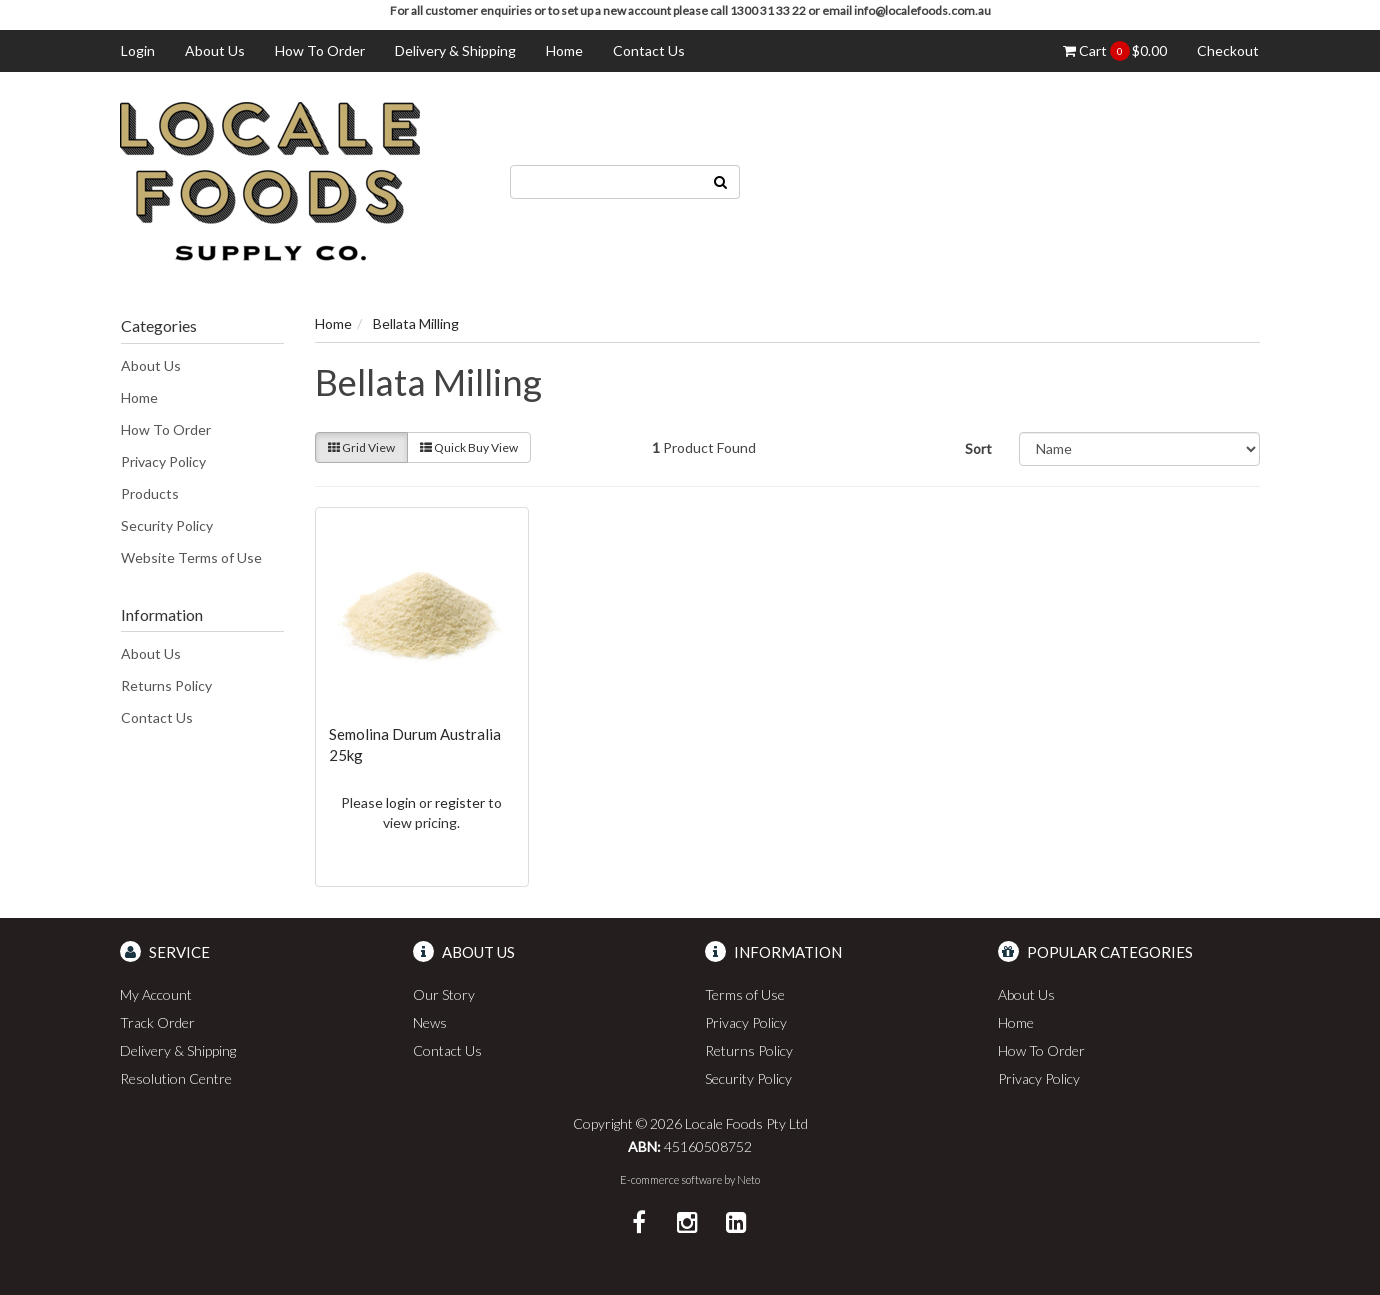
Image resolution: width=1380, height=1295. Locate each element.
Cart (1115, 51)
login (401, 802)
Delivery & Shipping (455, 50)
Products (150, 493)
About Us (215, 50)
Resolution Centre (176, 1078)
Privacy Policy (163, 461)
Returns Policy (166, 685)
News (430, 1022)
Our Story (444, 994)
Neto (748, 1179)
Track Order (157, 1022)
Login (138, 50)
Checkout (1228, 50)
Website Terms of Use (191, 557)
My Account (156, 994)
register (460, 802)
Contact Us (649, 50)
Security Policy (167, 525)
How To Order (320, 50)
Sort (978, 448)
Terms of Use (745, 994)
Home (564, 50)
